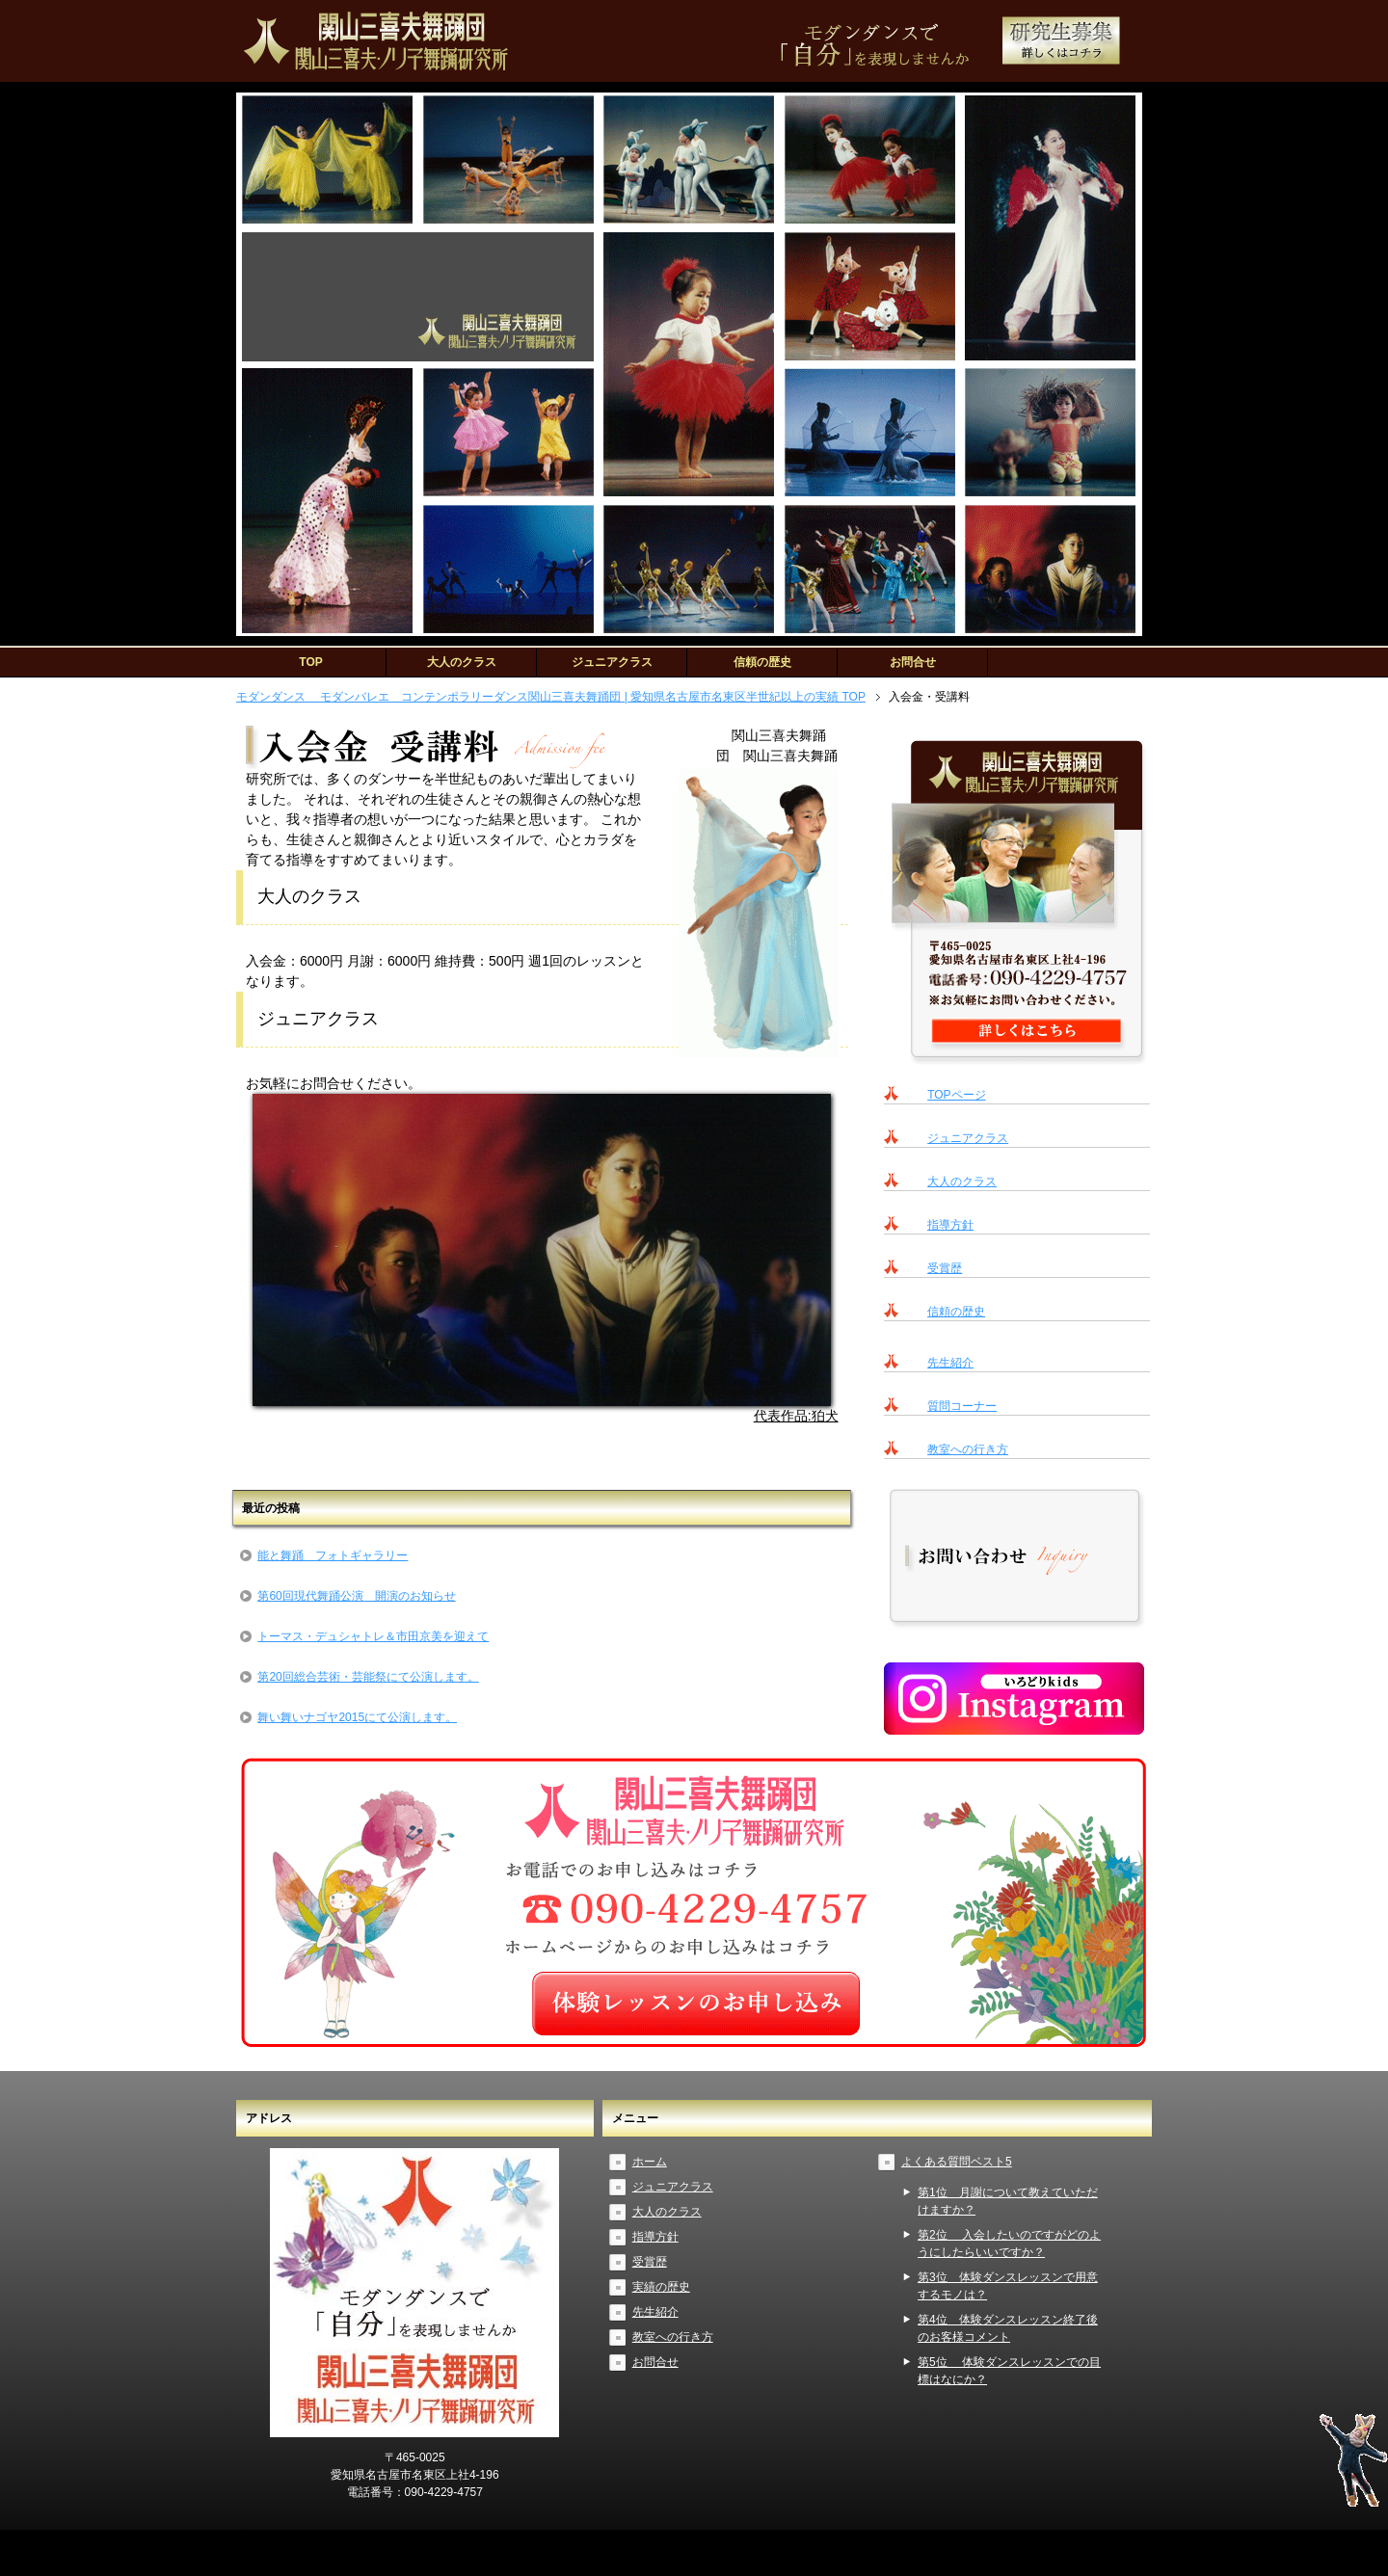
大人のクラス (461, 662)
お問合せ (913, 662)
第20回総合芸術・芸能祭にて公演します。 (367, 1677)
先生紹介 (950, 1362)
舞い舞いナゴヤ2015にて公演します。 (357, 1717)
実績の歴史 (661, 2287)
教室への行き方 (967, 1449)
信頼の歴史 (762, 662)
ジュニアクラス (612, 662)
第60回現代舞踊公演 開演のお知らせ (356, 1596)
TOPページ (956, 1095)
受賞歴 (944, 1268)
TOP (310, 662)
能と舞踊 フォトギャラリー (332, 1555)
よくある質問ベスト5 (956, 2161)
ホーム (649, 2161)
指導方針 (950, 1225)
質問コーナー (962, 1406)
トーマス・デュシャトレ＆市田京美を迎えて (373, 1636)
